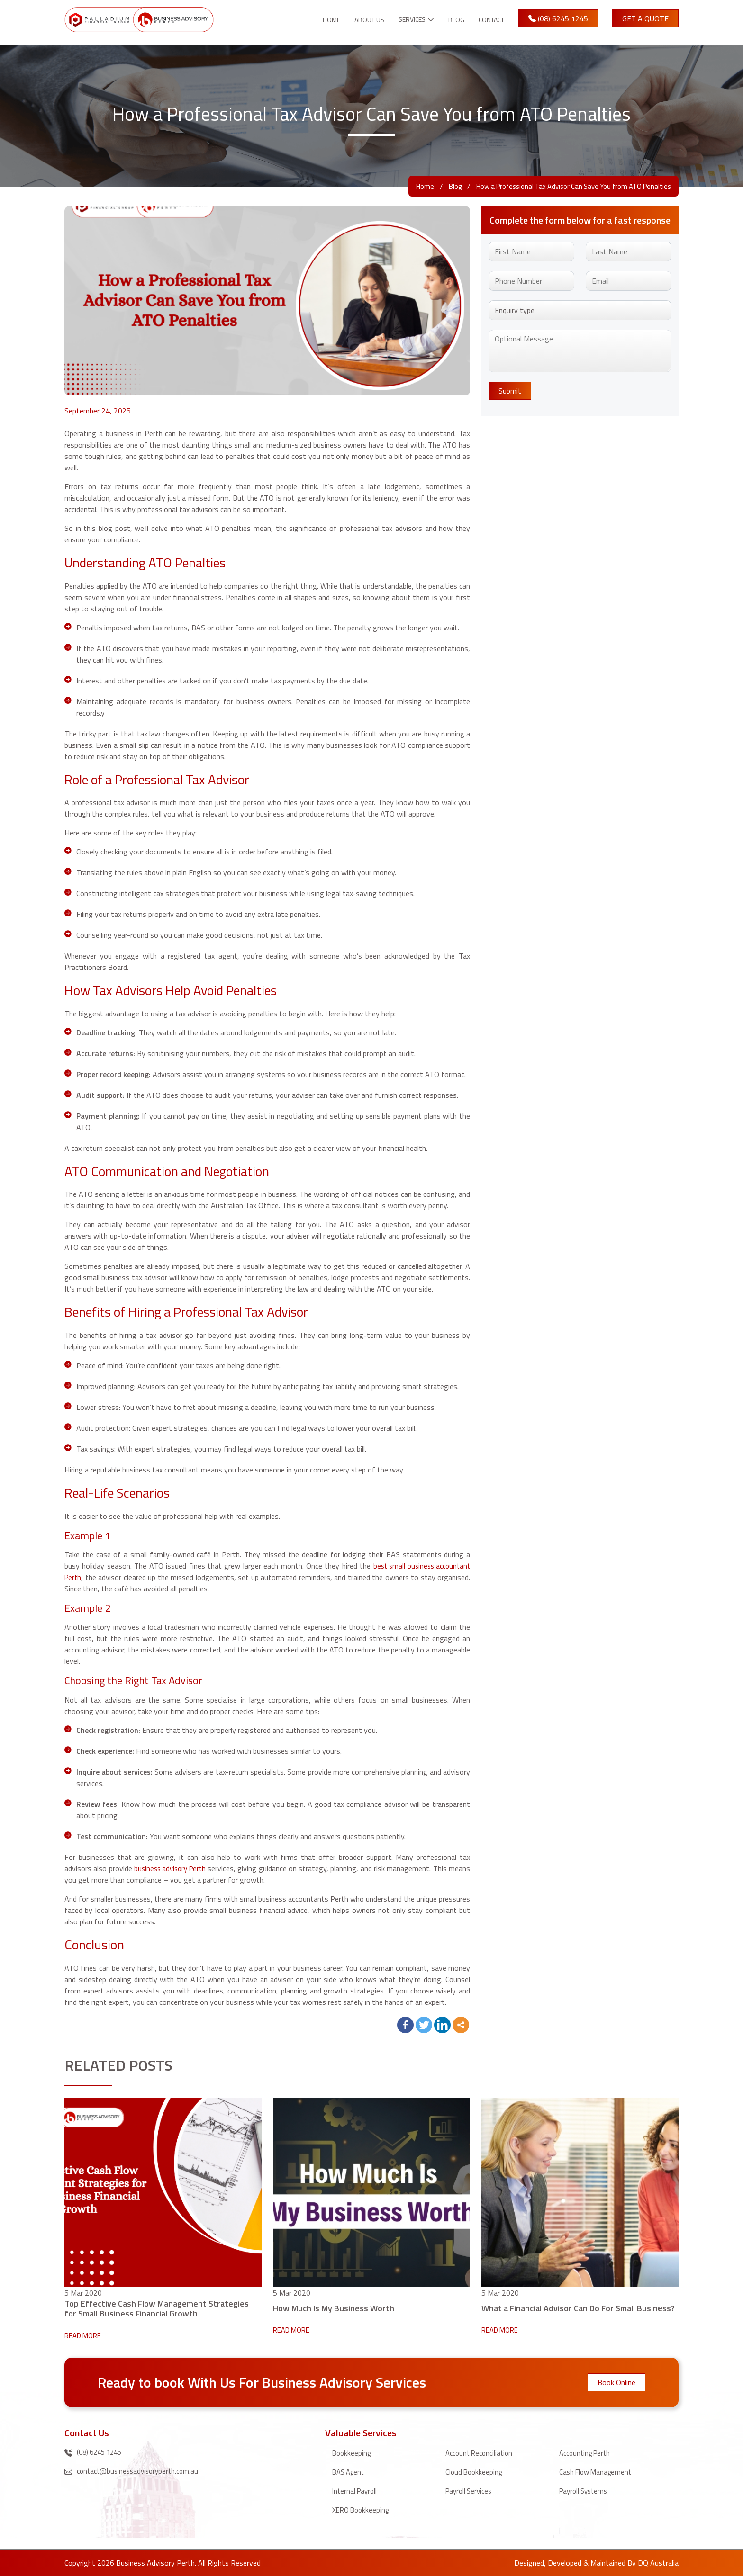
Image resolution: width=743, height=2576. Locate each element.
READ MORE (85, 2335)
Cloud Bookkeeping (475, 2471)
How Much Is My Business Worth (333, 2308)
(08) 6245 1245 (558, 18)
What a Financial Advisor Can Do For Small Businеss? (578, 2308)
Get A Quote (645, 18)
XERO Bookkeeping (362, 2509)
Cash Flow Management (597, 2471)
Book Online (616, 2382)
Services (401, 20)
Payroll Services (470, 2490)
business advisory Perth (177, 1868)
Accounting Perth (587, 2453)
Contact (488, 20)
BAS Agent (350, 2471)
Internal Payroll (356, 2490)
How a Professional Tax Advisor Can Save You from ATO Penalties (564, 186)
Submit (509, 390)
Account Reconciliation (481, 2453)
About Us (353, 20)
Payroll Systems (585, 2490)
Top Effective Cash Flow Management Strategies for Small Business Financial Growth (156, 2308)
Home (310, 20)
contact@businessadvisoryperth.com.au (135, 2471)
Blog (449, 20)
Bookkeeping (352, 2453)
